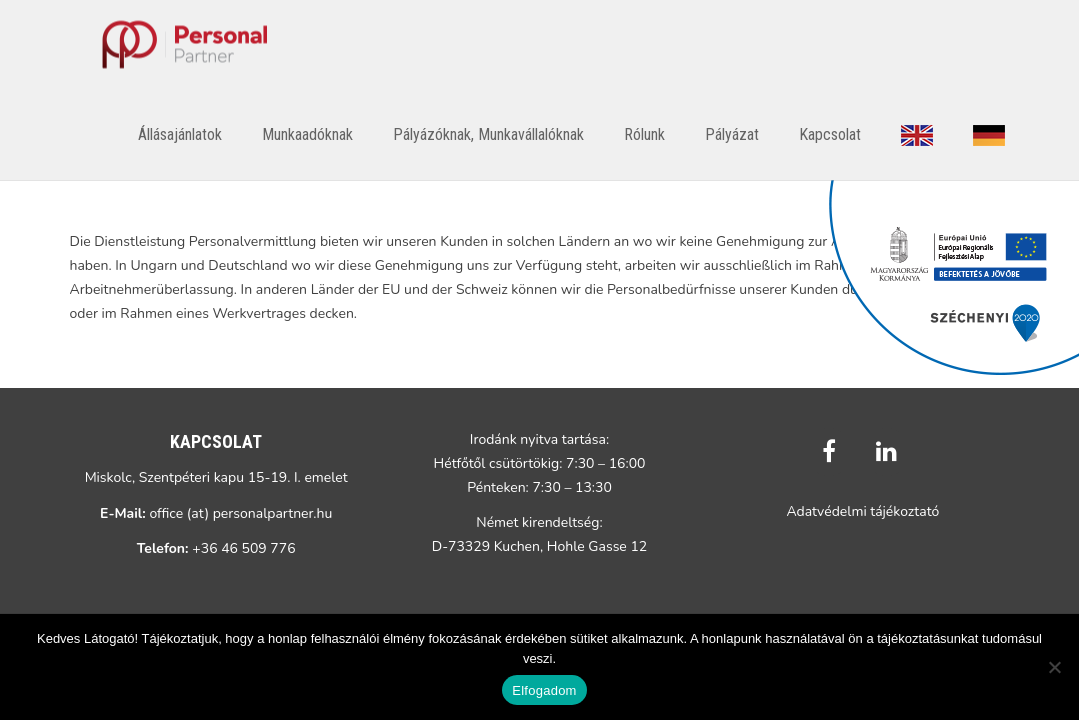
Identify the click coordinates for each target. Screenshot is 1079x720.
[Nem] (1054, 667)
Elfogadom (544, 690)
